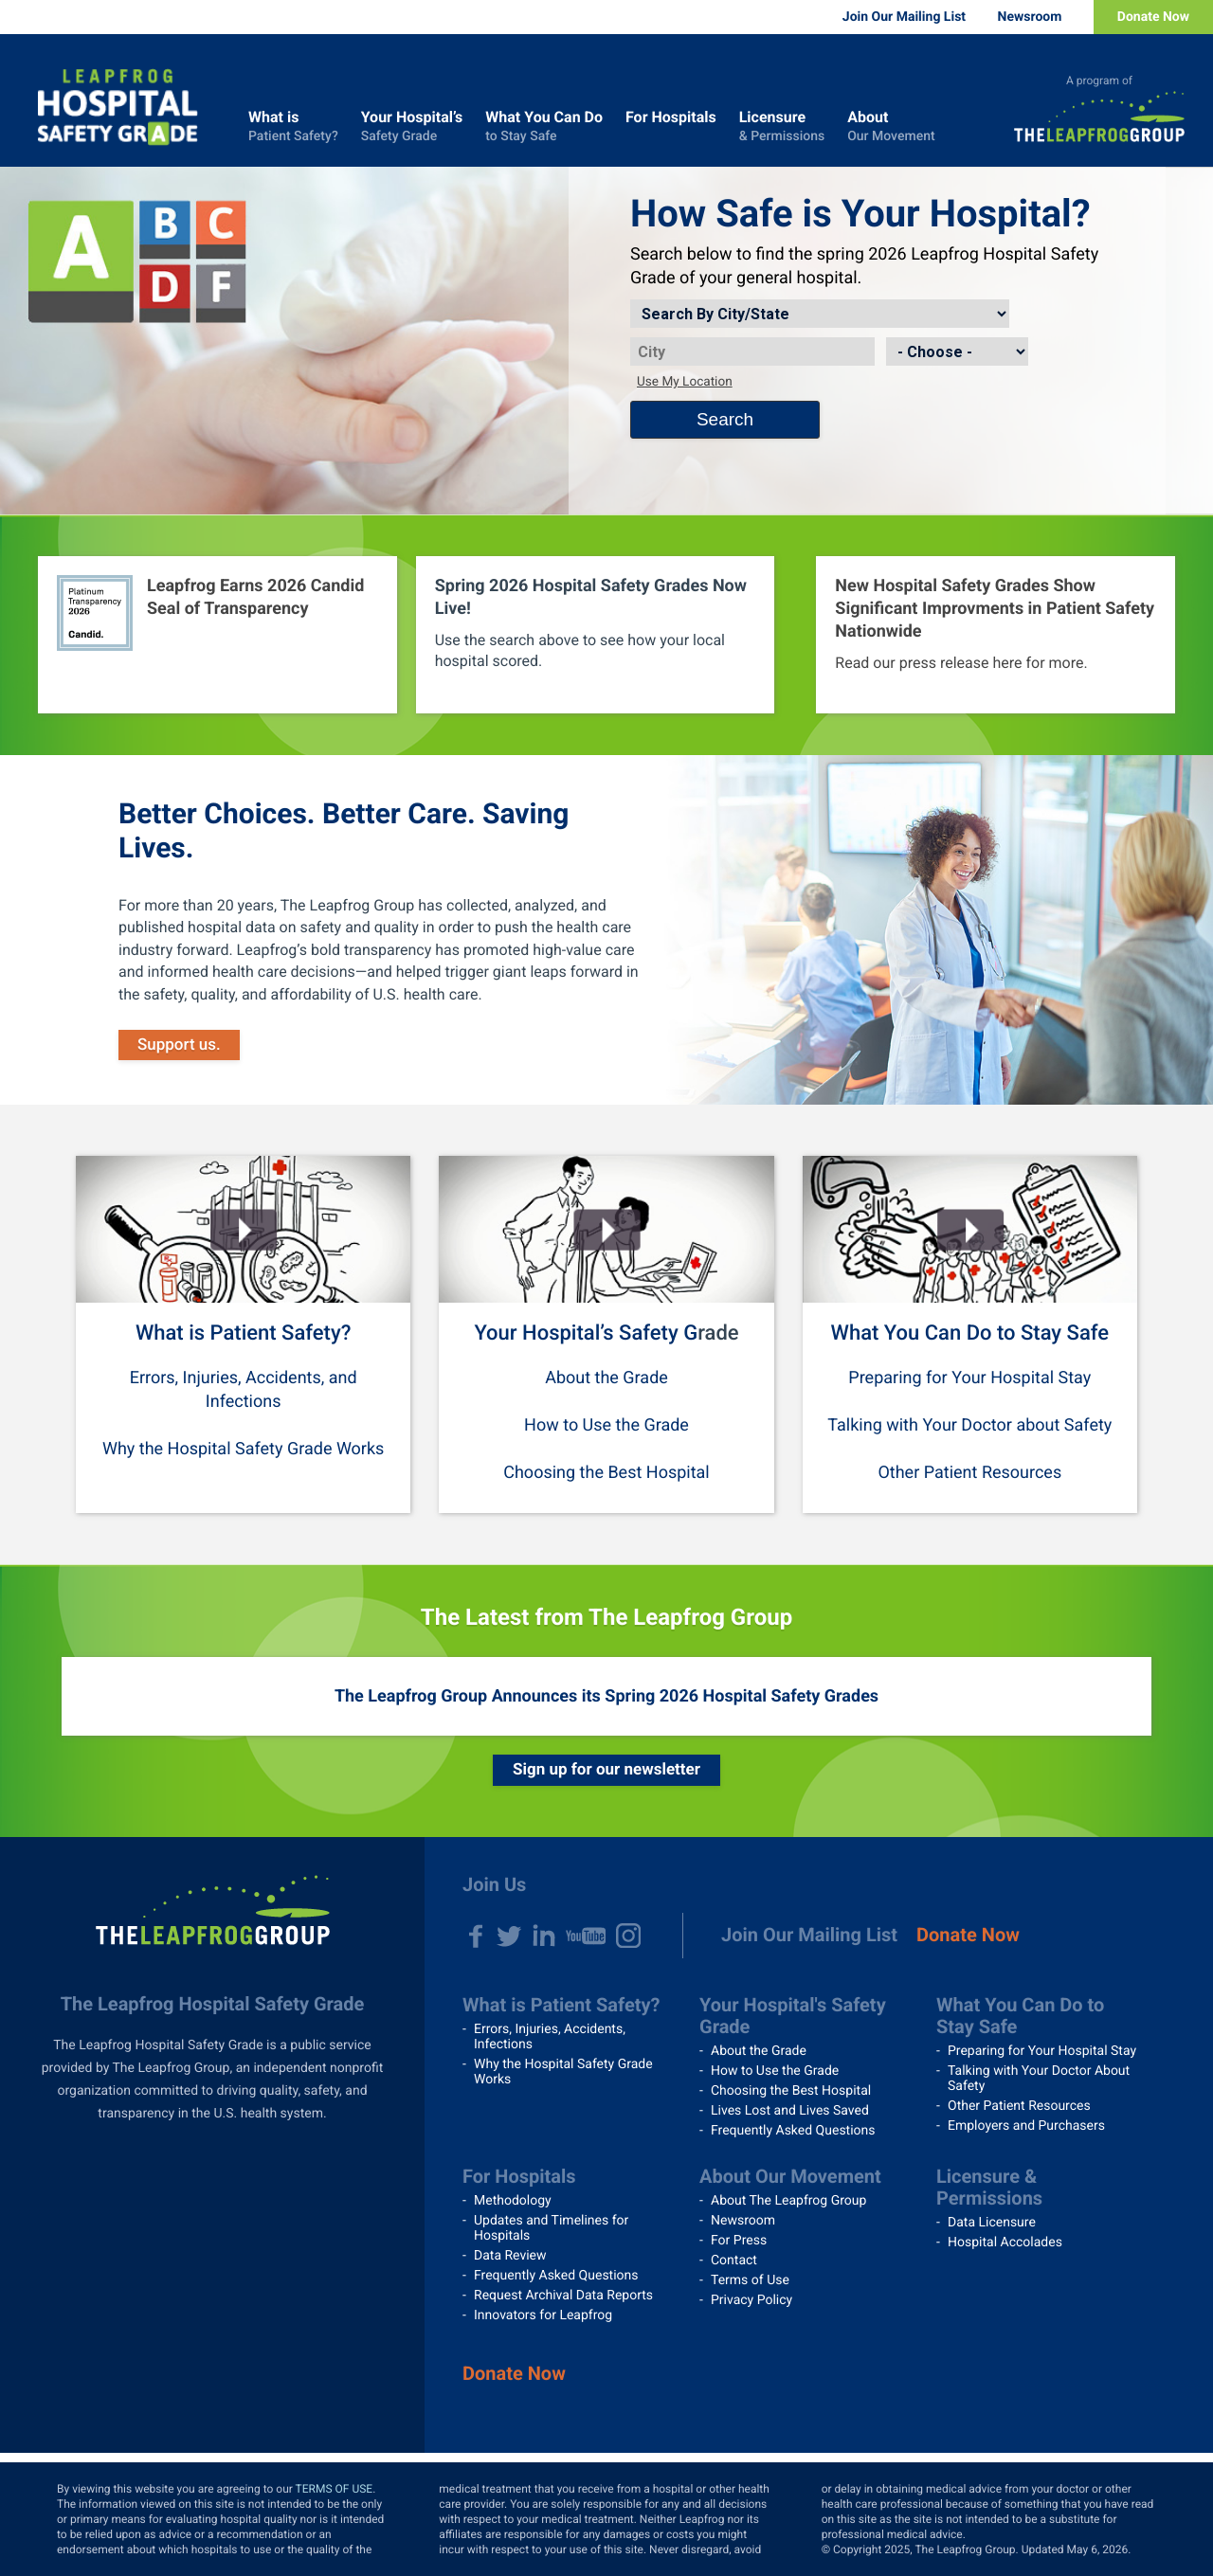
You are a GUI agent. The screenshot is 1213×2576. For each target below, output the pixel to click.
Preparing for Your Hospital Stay (969, 1378)
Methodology (513, 2200)
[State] (957, 351)
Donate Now (1153, 17)
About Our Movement (790, 2176)
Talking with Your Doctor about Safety (969, 1425)
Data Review (510, 2255)
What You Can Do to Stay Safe (970, 1333)
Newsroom (1030, 17)
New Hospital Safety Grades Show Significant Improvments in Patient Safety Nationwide (994, 608)
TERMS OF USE (334, 2488)
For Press (739, 2240)
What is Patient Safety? (243, 1333)
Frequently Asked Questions (793, 2130)
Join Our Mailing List (904, 17)
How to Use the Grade (606, 1425)
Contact (734, 2260)
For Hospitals (670, 127)
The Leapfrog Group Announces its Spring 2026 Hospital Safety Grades (606, 1696)
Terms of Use (750, 2280)
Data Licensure (992, 2222)
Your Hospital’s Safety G (585, 1333)
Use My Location (685, 381)
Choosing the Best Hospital (606, 1473)
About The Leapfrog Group (788, 2200)
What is (293, 127)
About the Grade (606, 1378)
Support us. (179, 1045)
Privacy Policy (751, 2300)
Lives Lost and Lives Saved (790, 2110)
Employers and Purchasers (1026, 2126)
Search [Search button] (725, 419)
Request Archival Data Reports (563, 2295)
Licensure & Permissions (989, 2187)
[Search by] (819, 313)
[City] (752, 351)
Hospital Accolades (1005, 2242)
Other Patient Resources (969, 1473)
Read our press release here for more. (961, 663)
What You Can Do (544, 127)
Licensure (781, 127)
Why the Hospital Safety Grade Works (243, 1449)
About (890, 127)
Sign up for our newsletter (606, 1769)
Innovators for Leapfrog (543, 2315)
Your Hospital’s (412, 127)
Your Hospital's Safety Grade (792, 2015)
